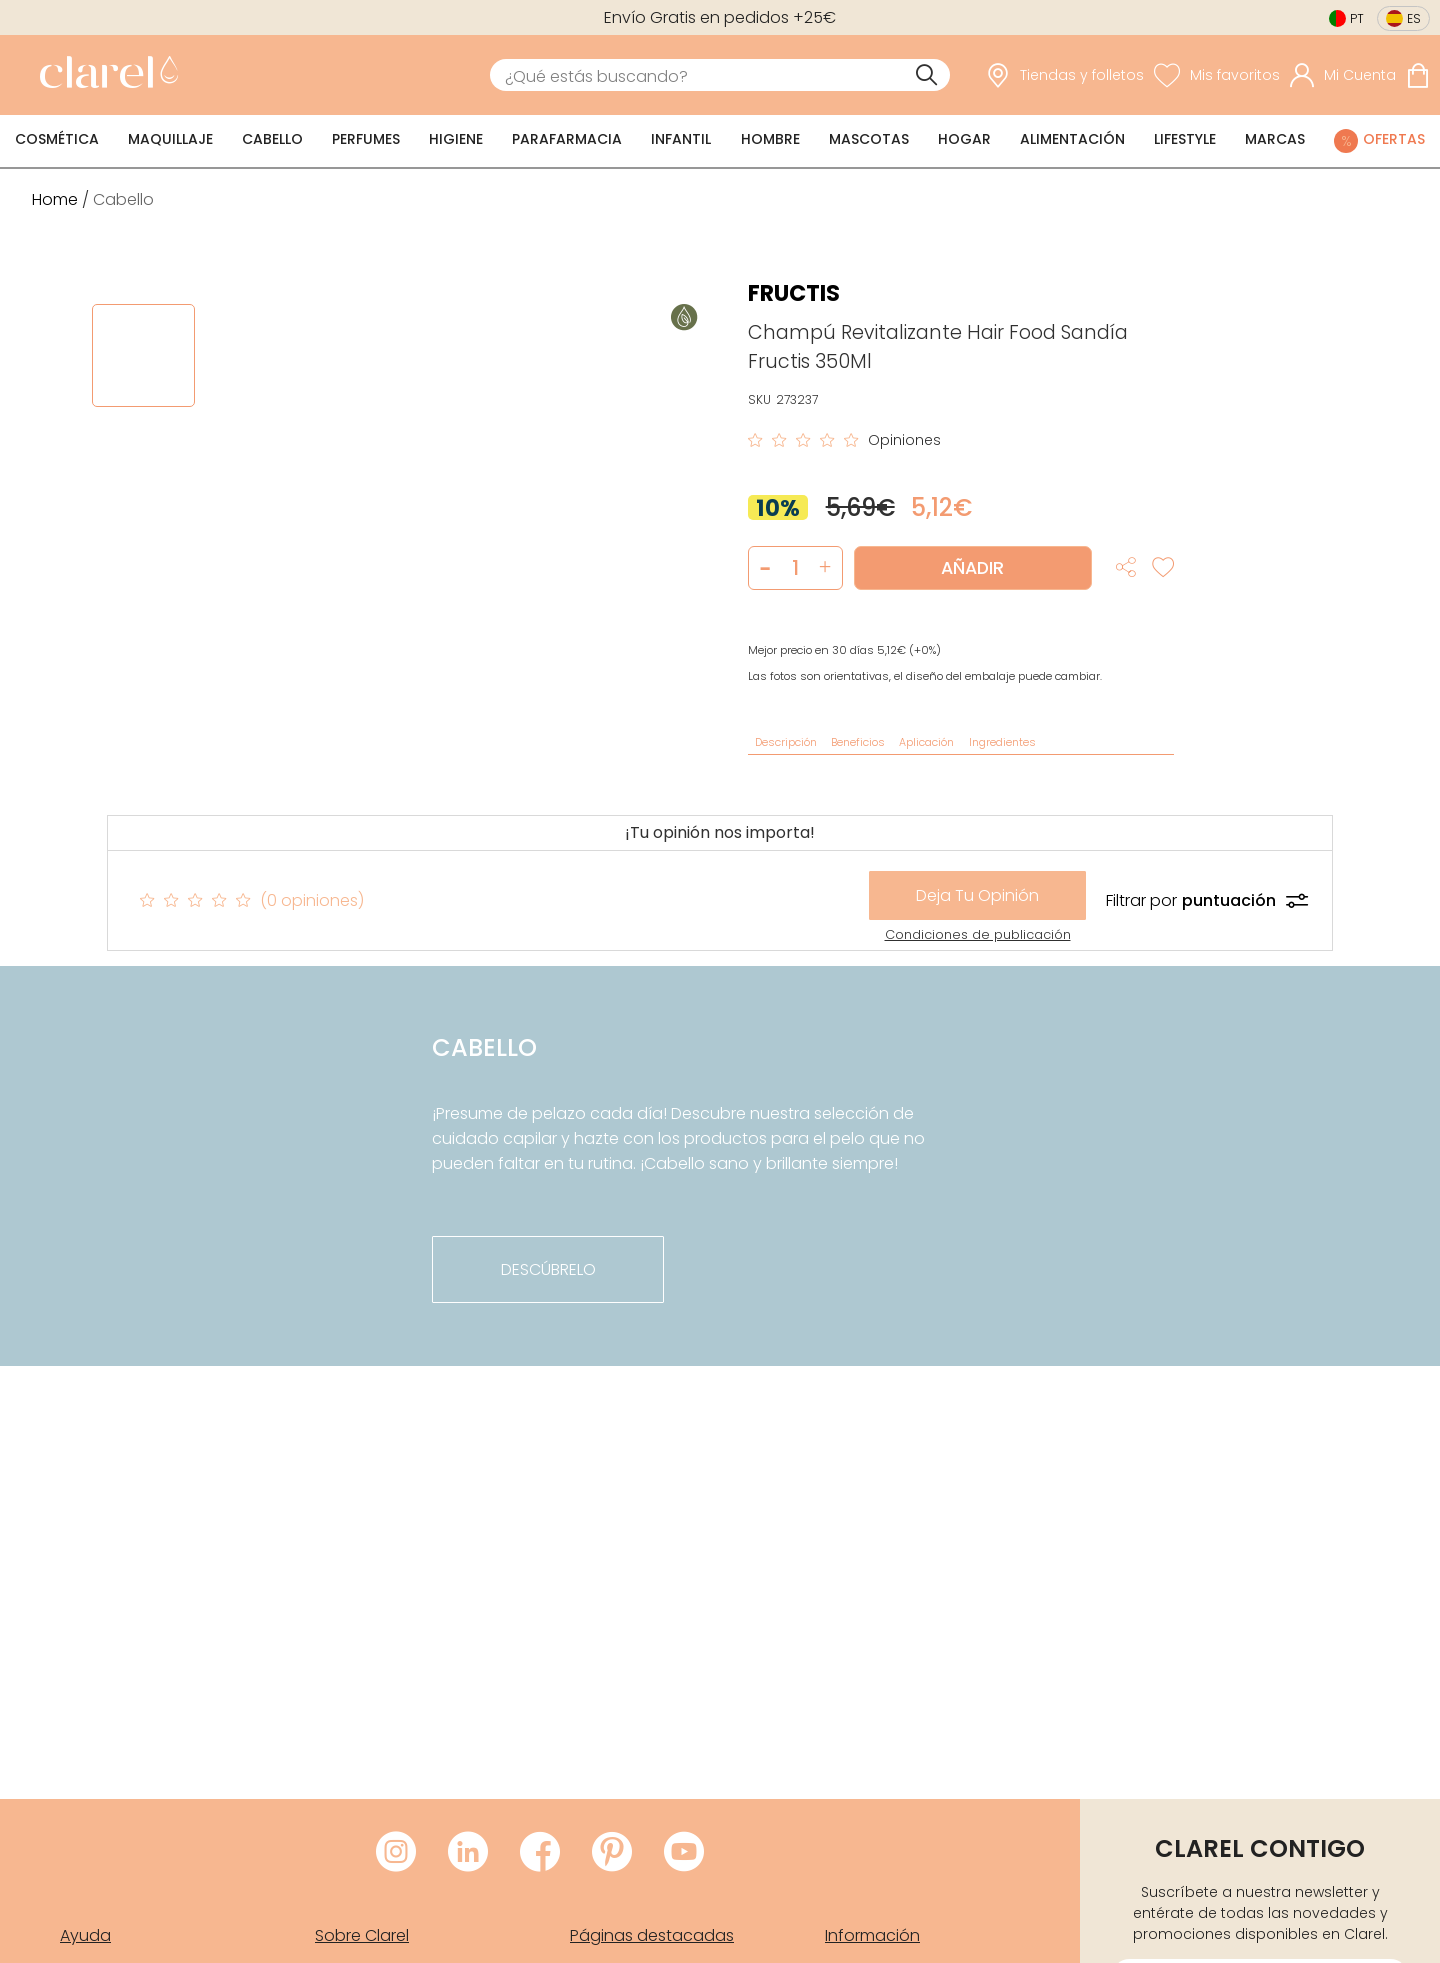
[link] (104, 75)
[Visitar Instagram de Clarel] (396, 1853)
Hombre (770, 139)
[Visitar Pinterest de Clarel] (612, 1853)
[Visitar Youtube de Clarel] (684, 1853)
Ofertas (1394, 139)
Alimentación (1072, 139)
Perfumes (366, 139)
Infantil (681, 139)
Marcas (1275, 139)
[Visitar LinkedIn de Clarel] (468, 1853)
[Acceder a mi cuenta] (1343, 75)
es (1414, 18)
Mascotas (869, 139)
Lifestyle (1185, 139)
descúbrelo (548, 1269)
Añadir (972, 568)
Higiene (456, 139)
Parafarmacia (567, 139)
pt (1357, 18)
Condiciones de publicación (978, 934)
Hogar (964, 139)
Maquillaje (170, 139)
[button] (825, 568)
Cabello (272, 139)
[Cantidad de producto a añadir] (795, 568)
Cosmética (57, 139)
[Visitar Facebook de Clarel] (540, 1853)
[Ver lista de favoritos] (1217, 75)
